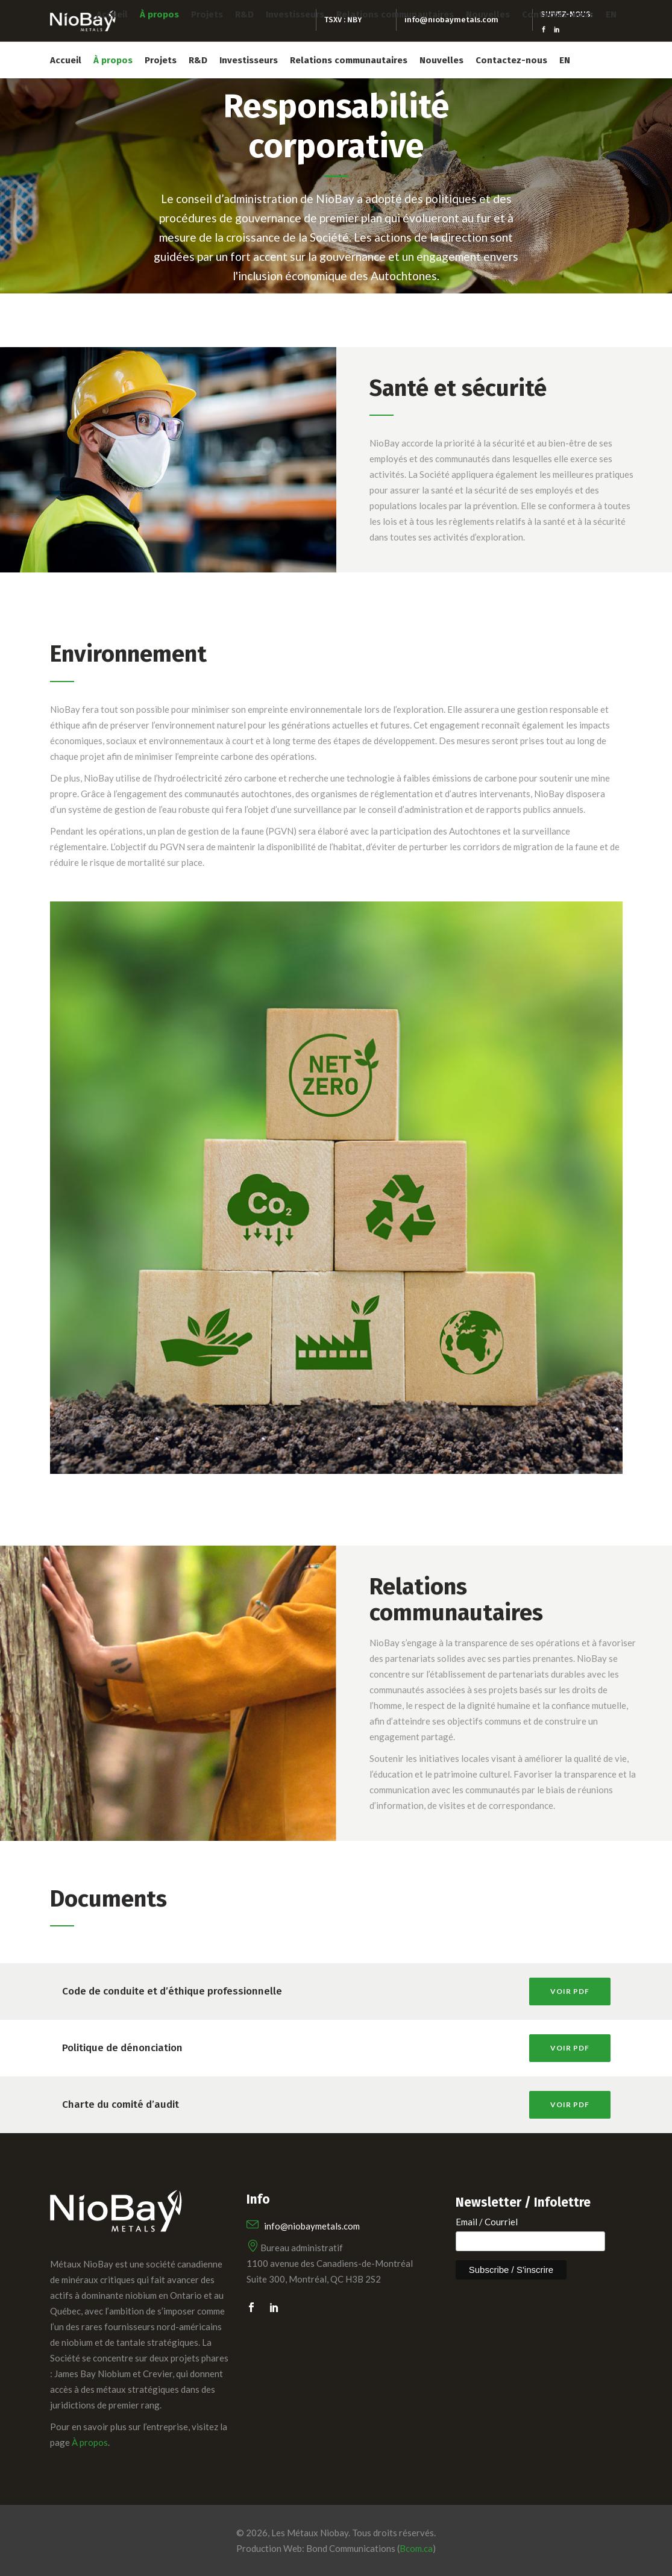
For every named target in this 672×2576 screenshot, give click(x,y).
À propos (90, 2442)
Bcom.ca (416, 2548)
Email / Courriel (487, 2221)
